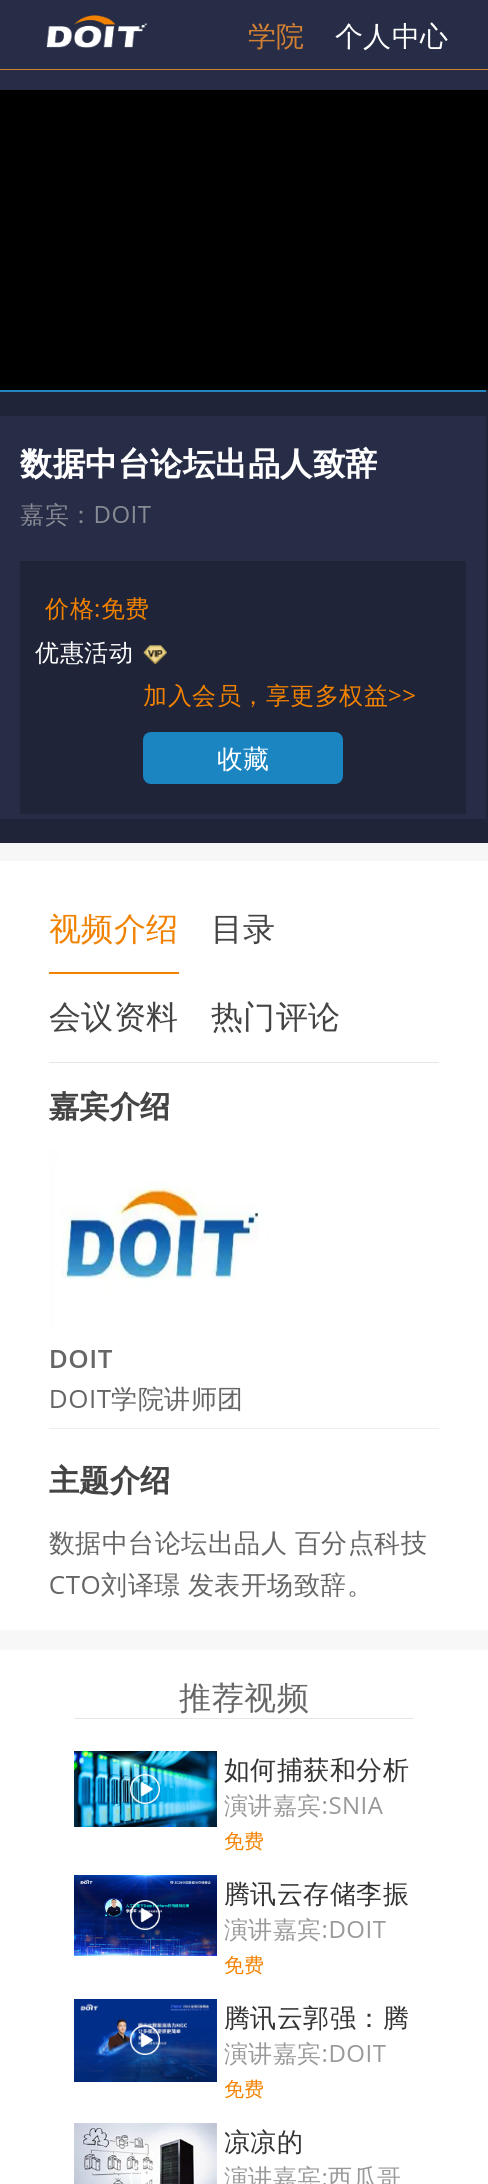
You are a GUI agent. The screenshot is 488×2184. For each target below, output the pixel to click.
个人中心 (392, 35)
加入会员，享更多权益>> (279, 694)
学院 (276, 35)
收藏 (243, 758)
